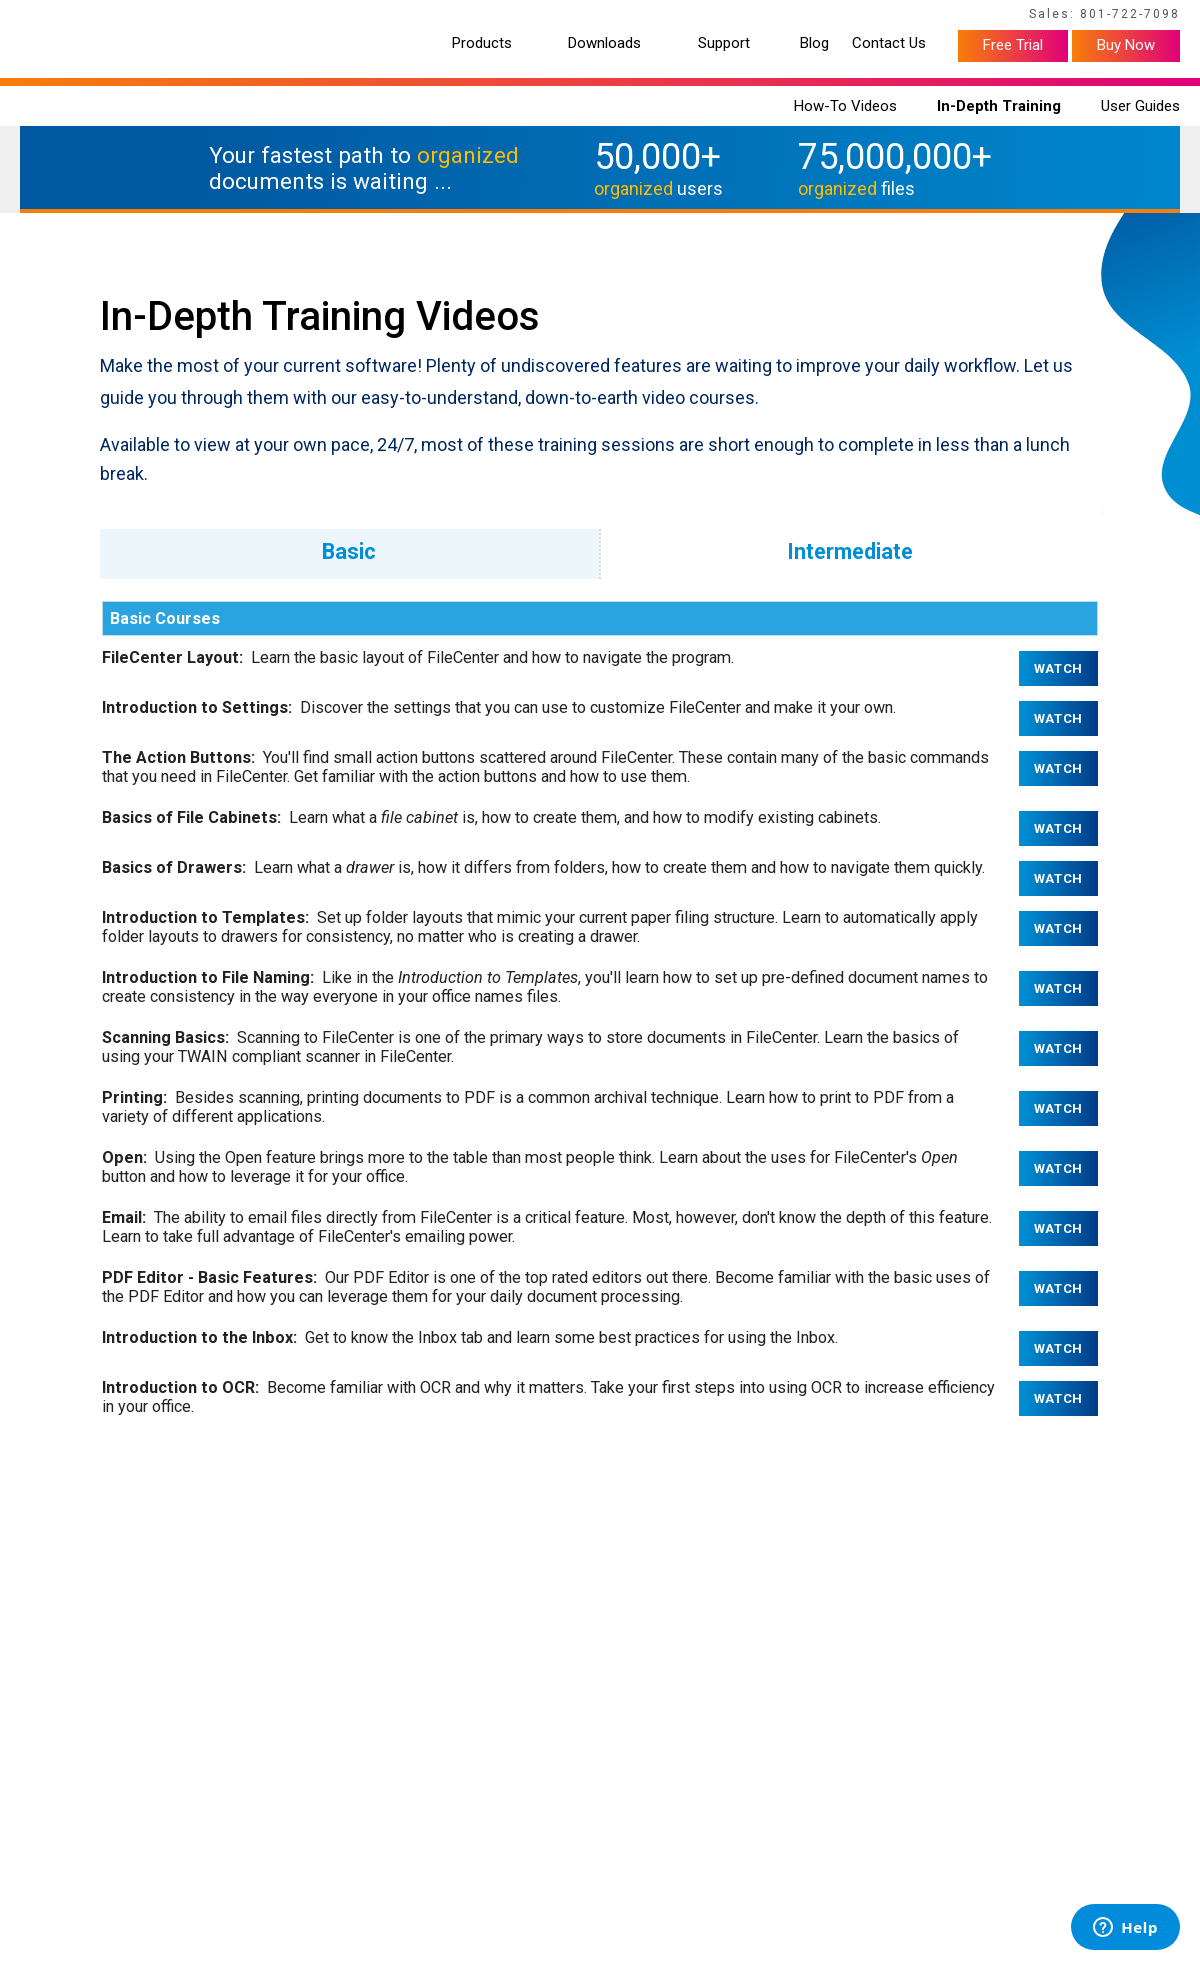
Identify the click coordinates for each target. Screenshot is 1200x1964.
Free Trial (1013, 45)
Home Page (50, 17)
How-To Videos (845, 106)
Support (724, 43)
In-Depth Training (999, 106)
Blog (814, 43)
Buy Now (1126, 45)
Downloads (604, 43)
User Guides (1140, 106)
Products (482, 43)
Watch (1058, 668)
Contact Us (889, 43)
